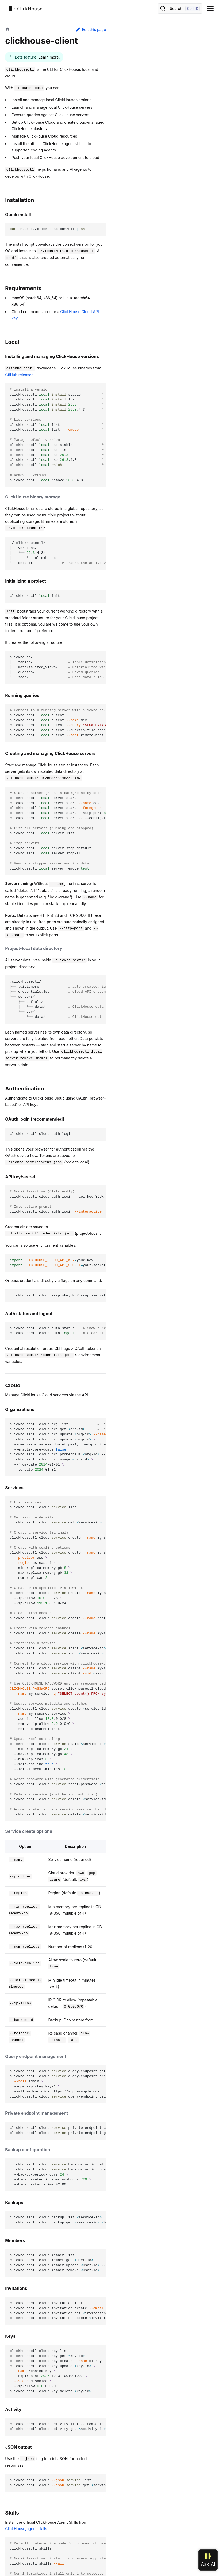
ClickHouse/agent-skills (26, 2528)
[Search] (180, 8)
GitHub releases (19, 374)
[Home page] (7, 29)
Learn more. (49, 57)
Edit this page (90, 29)
